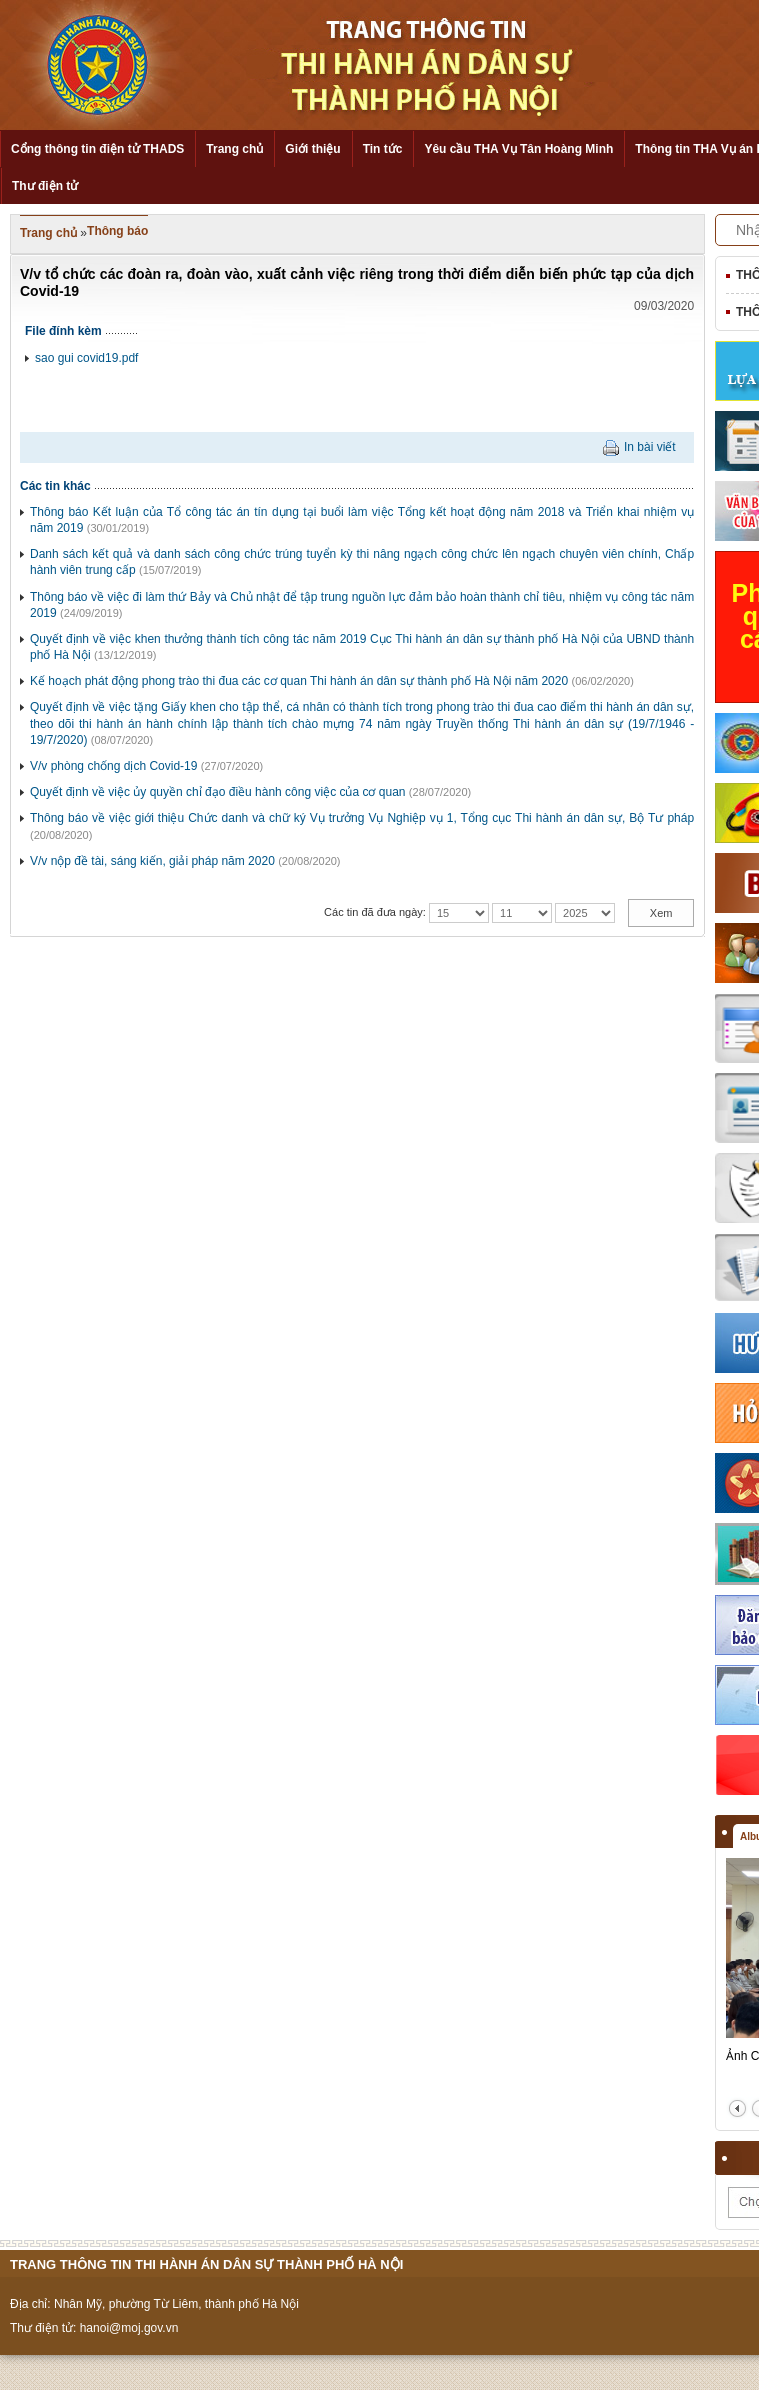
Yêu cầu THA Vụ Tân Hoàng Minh (518, 149)
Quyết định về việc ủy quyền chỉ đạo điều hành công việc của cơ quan (218, 792)
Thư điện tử (45, 186)
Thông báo (117, 231)
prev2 (737, 2108)
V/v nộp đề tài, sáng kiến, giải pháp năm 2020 (152, 861)
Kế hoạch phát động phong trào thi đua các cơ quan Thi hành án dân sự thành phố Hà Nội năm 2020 (299, 681)
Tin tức (383, 149)
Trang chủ (234, 149)
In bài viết (650, 447)
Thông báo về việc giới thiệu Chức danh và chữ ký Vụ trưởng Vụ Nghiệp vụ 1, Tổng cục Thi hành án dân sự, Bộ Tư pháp (362, 818)
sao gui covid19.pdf (86, 358)
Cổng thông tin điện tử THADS (97, 149)
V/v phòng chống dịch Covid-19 (113, 766)
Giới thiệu (312, 149)
